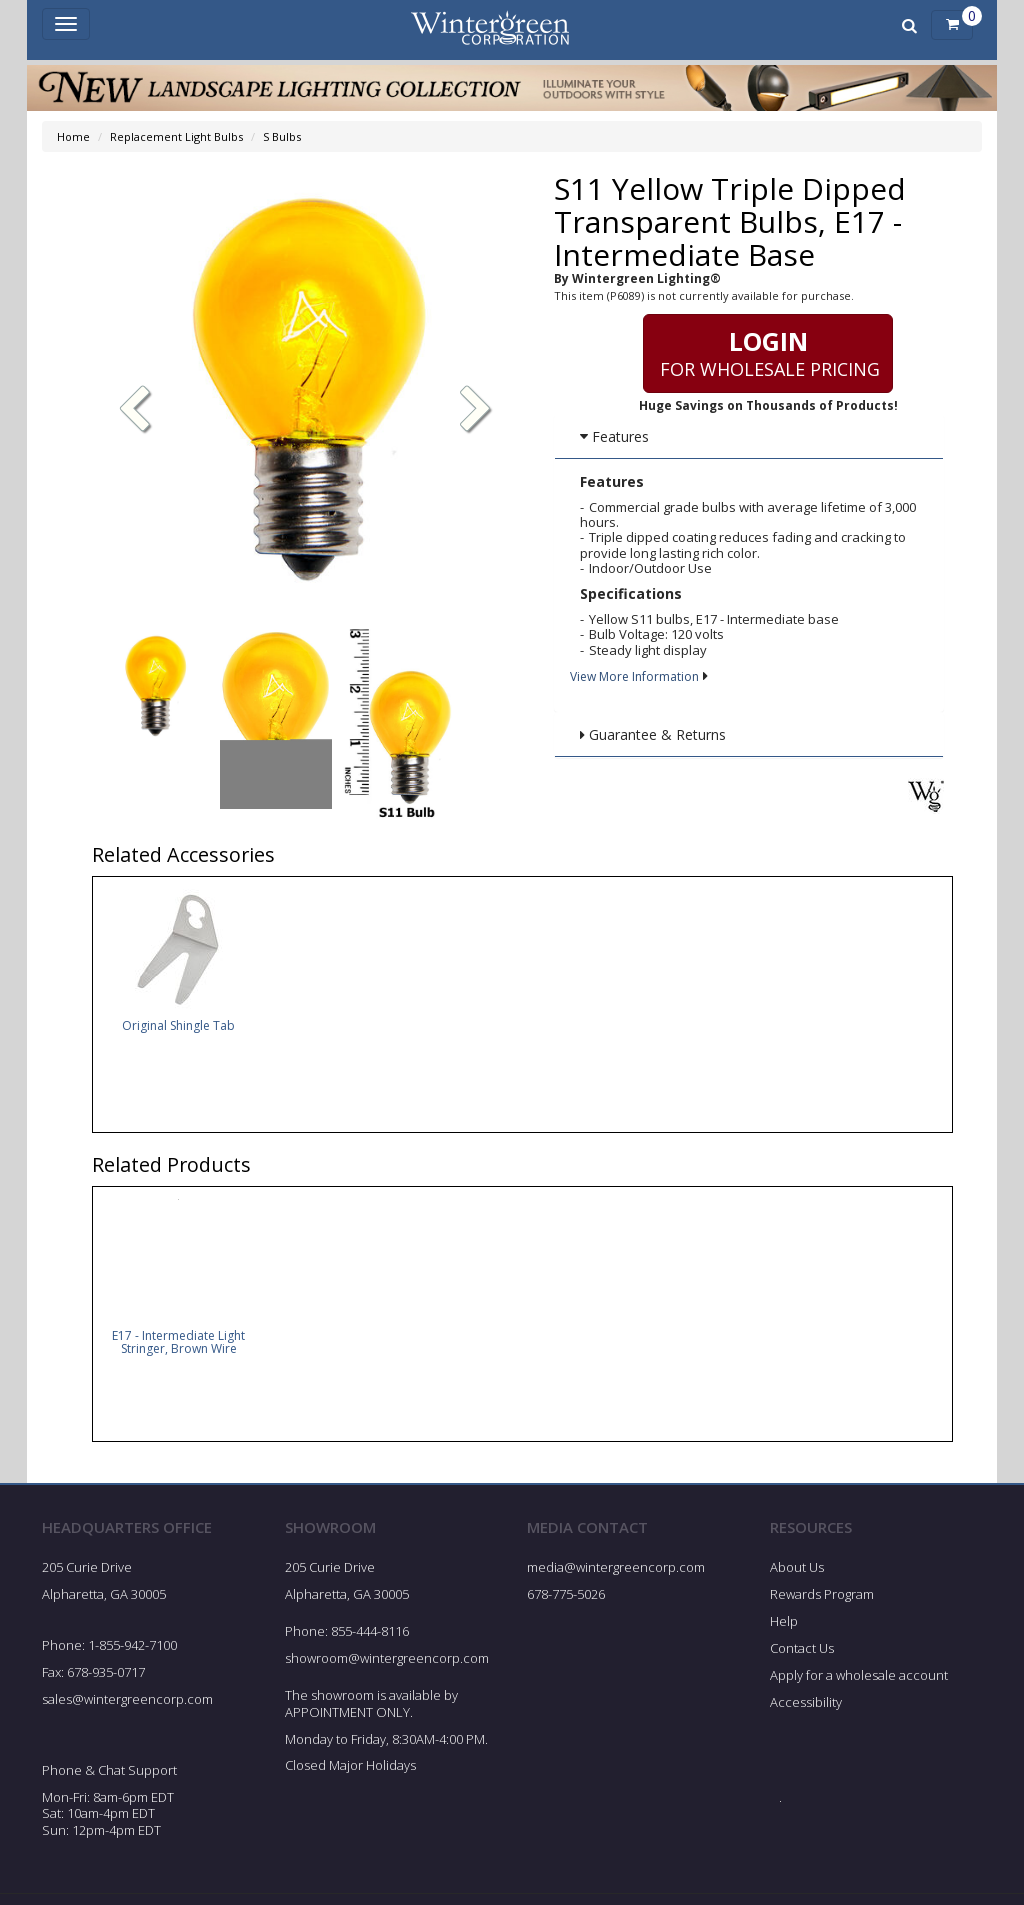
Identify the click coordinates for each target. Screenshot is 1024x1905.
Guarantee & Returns (653, 734)
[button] (476, 411)
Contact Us (802, 1654)
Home (73, 136)
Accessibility (806, 1708)
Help (784, 1627)
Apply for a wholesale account (859, 1681)
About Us (797, 1573)
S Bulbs (282, 136)
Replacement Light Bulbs (176, 136)
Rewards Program (822, 1600)
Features (614, 436)
